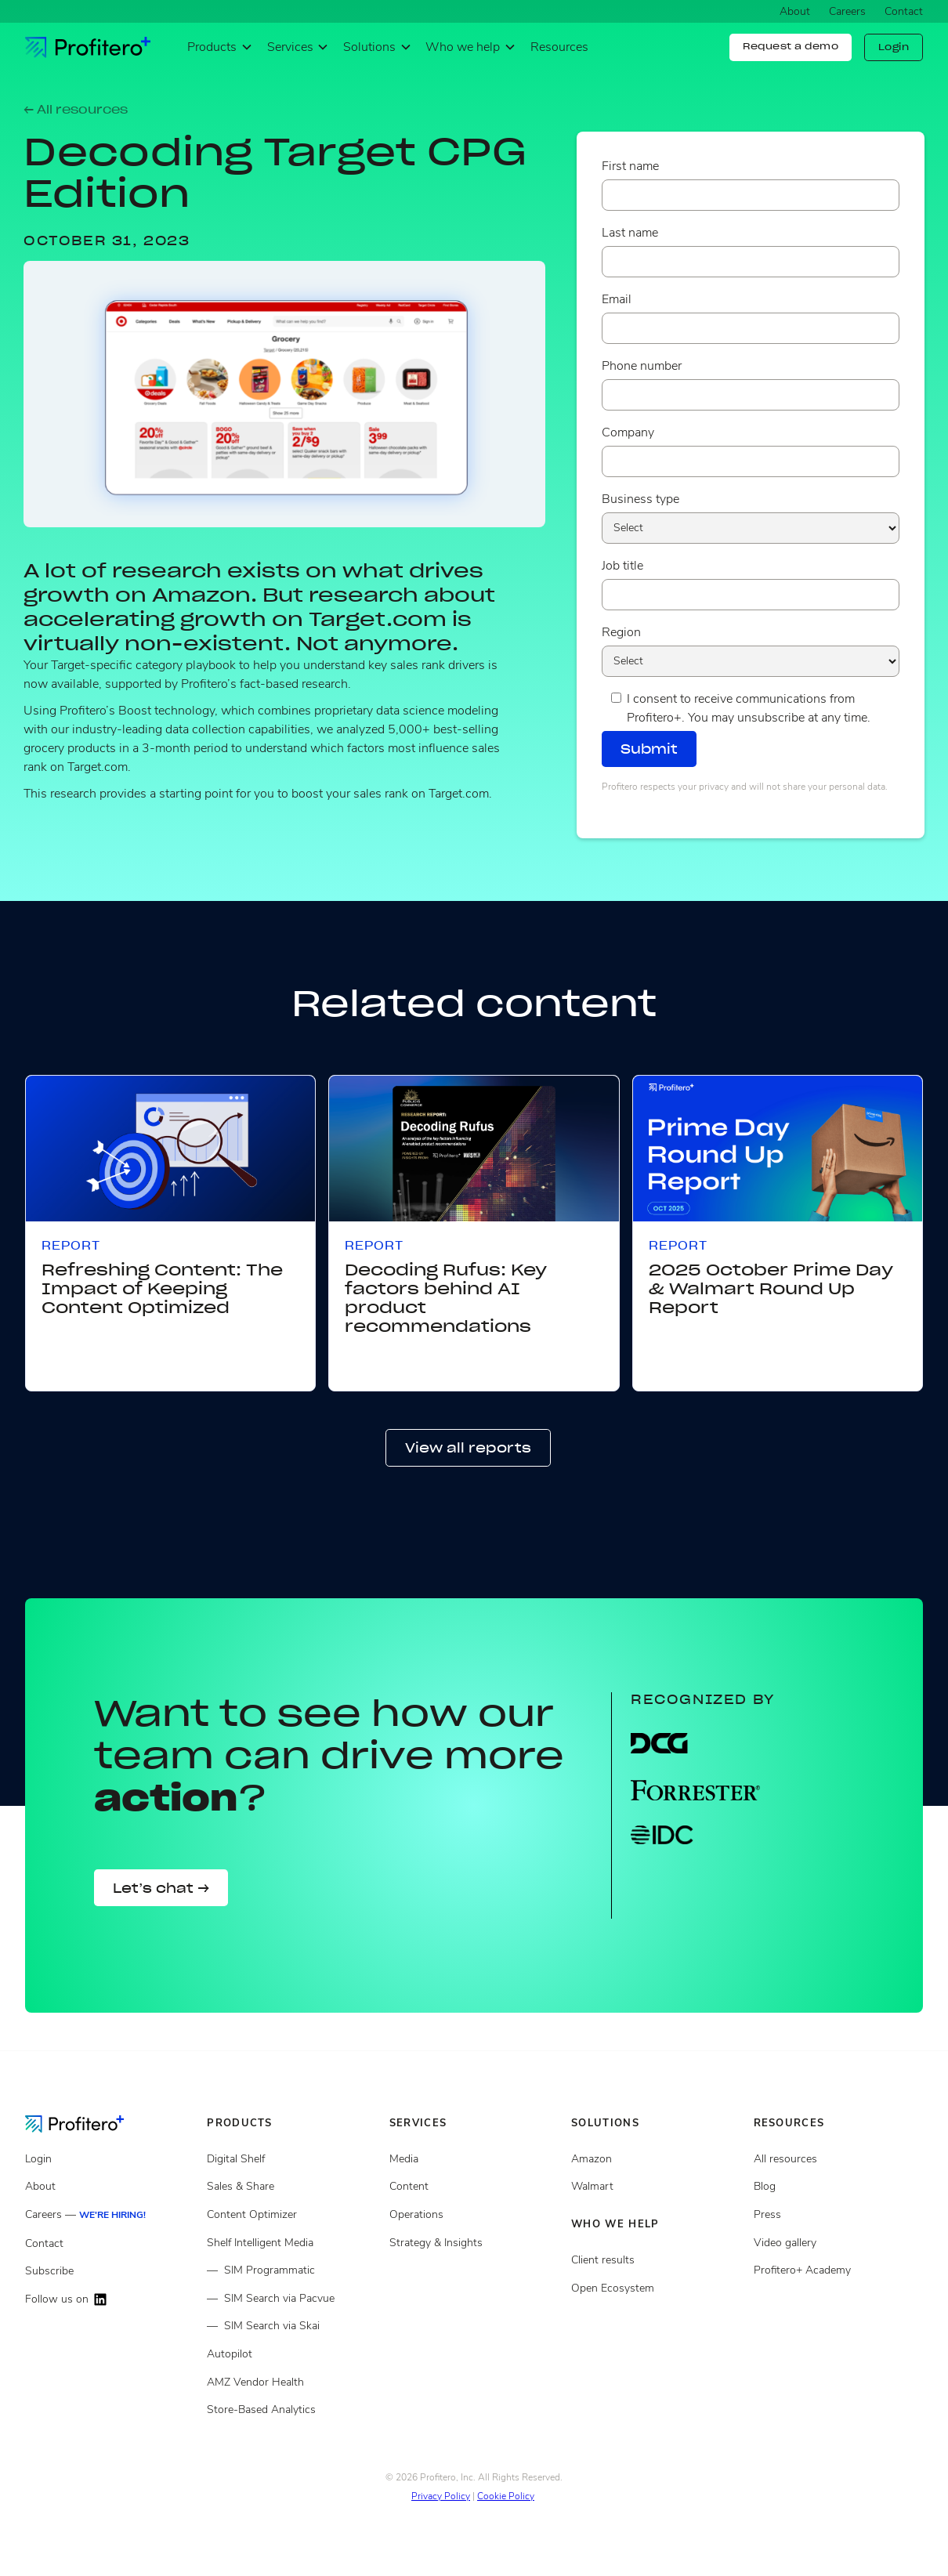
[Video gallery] (838, 2243)
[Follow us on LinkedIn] (109, 2300)
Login (894, 47)
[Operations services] (474, 2215)
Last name (630, 232)
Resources (559, 47)
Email (616, 299)
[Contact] (109, 2244)
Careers (847, 11)
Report (71, 1245)
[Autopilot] (291, 2354)
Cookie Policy (505, 2496)
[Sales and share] (291, 2186)
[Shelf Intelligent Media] (291, 2243)
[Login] (109, 2159)
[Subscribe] (109, 2271)
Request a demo (790, 46)
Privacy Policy (440, 2496)
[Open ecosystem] (655, 2159)
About (795, 11)
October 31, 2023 (107, 240)
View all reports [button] (468, 1448)
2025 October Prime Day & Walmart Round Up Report (771, 1289)
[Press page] (838, 2215)
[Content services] (474, 2186)
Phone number (642, 365)
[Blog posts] (838, 2186)
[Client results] (655, 2186)
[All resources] (838, 2159)
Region (621, 632)
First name (630, 166)
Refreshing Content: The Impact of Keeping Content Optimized (162, 1289)
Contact (904, 11)
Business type (640, 499)
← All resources (76, 110)
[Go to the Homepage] (86, 2123)
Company (628, 432)
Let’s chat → (161, 1888)
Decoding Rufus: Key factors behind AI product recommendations (446, 1298)
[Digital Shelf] (291, 2159)
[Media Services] (474, 2159)
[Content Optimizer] (291, 2215)
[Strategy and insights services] (474, 2243)
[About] (109, 2186)
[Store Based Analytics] (291, 2382)
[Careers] (109, 2215)
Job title (622, 565)
